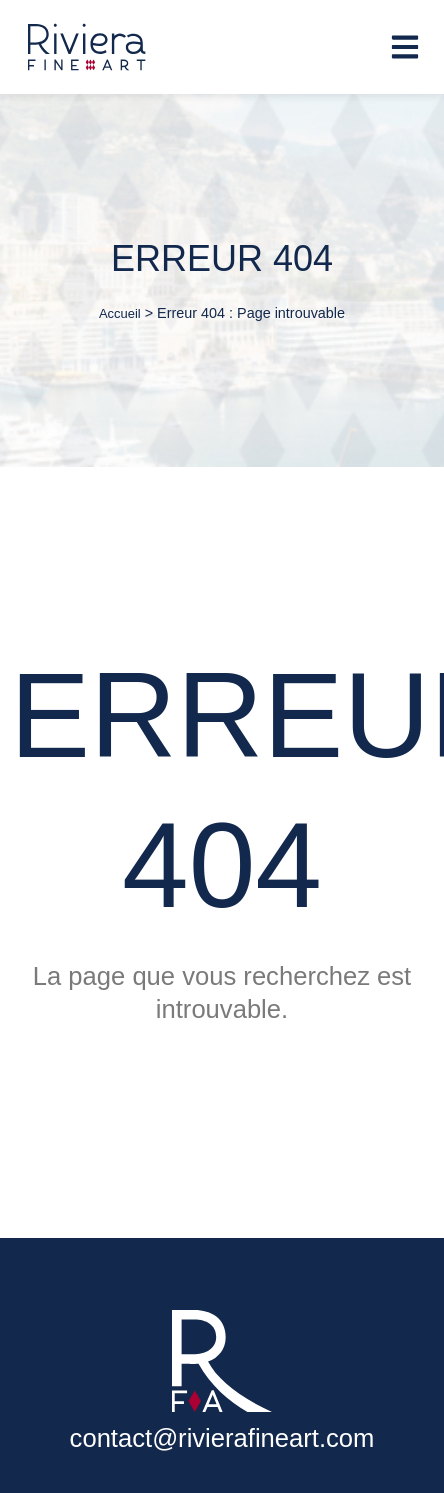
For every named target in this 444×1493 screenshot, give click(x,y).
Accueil (120, 313)
